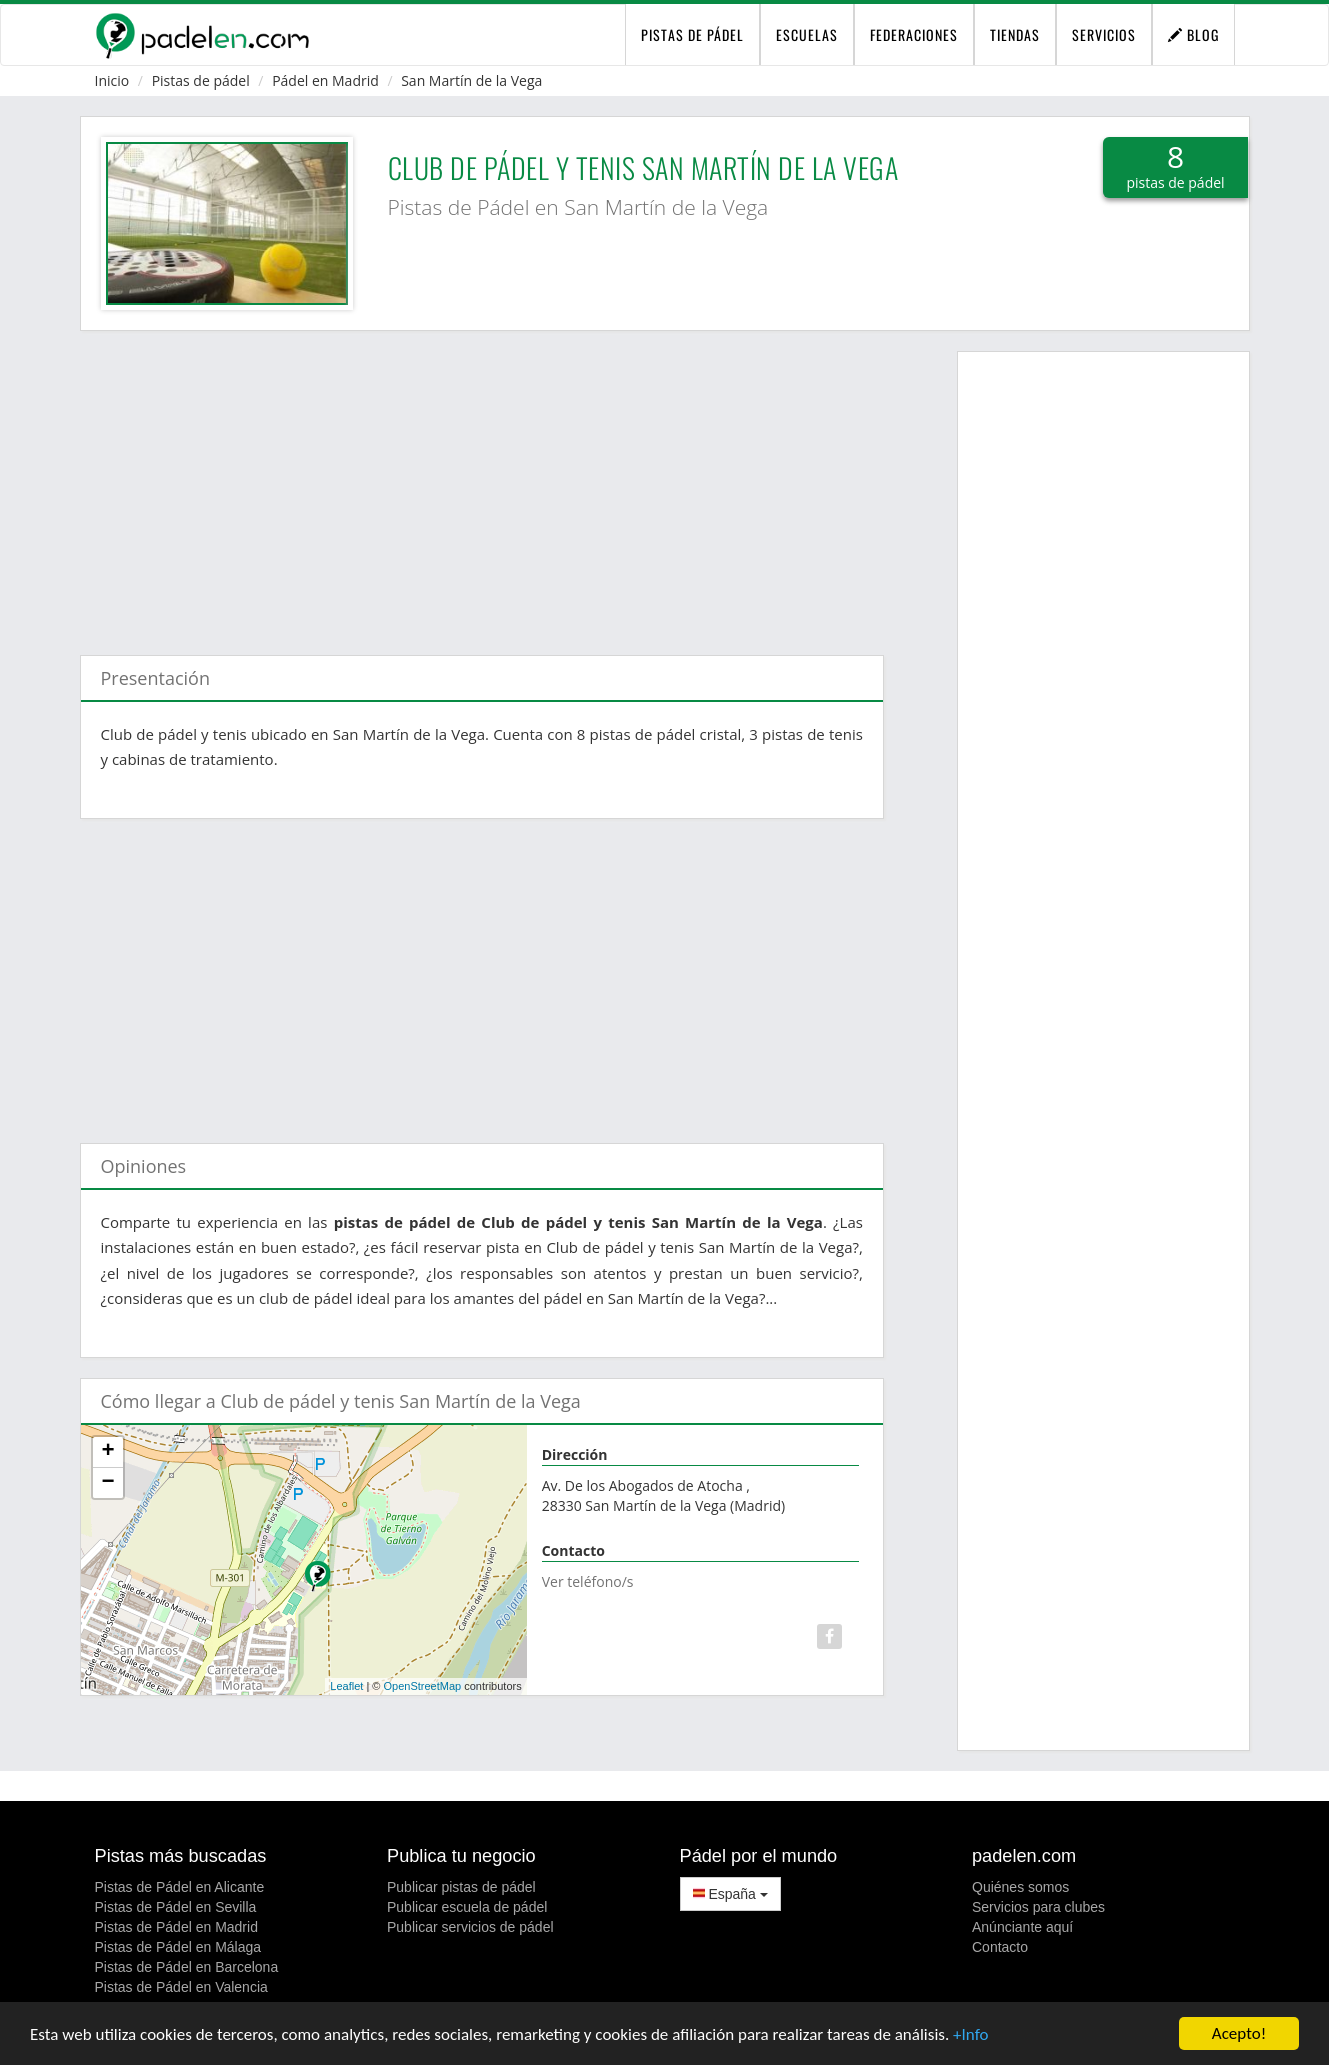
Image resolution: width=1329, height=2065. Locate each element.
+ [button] (107, 1452)
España (730, 1894)
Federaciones (914, 34)
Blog (1193, 34)
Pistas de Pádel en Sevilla (176, 1907)
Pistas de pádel (201, 80)
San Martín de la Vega (471, 80)
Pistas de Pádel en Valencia (181, 1987)
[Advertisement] (482, 483)
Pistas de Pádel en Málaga (178, 1947)
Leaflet (346, 1686)
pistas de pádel (692, 34)
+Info (970, 2034)
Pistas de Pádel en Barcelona (187, 1967)
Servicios (1104, 34)
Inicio (112, 80)
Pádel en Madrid (325, 80)
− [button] (107, 1483)
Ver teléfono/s (588, 1581)
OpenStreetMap (423, 1686)
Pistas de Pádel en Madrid (176, 1927)
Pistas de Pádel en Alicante (180, 1887)
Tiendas (1015, 34)
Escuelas (807, 34)
